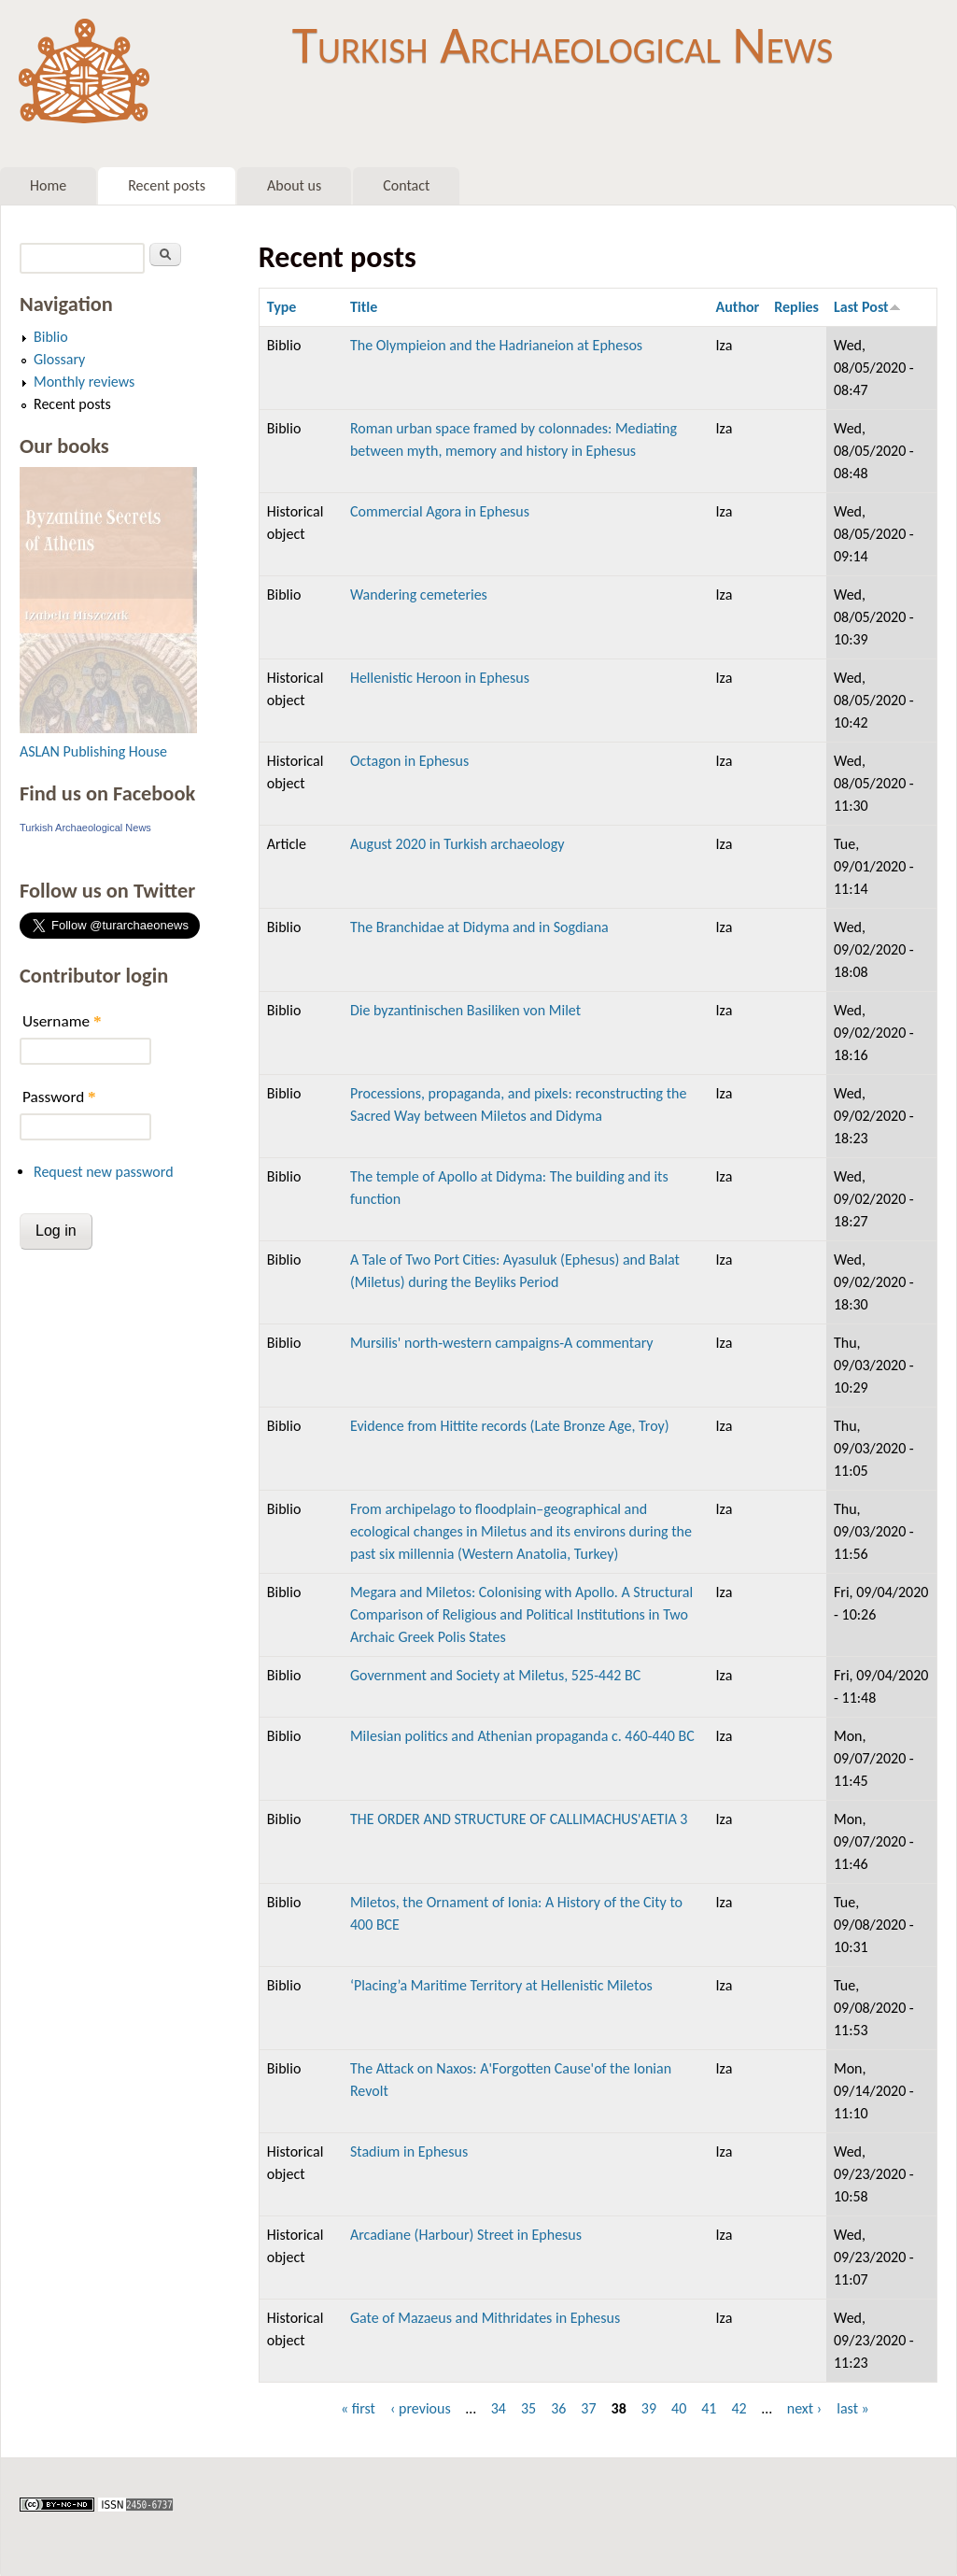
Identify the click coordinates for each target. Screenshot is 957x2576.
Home (48, 185)
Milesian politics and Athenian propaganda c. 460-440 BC (522, 1736)
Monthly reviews (84, 381)
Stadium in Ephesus (409, 2151)
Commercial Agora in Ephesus (439, 511)
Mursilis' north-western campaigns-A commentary (502, 1343)
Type (282, 307)
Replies (796, 307)
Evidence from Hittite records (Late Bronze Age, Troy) (509, 1426)
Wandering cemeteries (418, 594)
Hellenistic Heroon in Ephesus (439, 677)
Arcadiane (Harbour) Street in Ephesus (466, 2234)
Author (738, 307)
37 (588, 2408)
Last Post (867, 307)
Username (61, 1021)
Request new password (104, 1172)
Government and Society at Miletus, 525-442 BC (495, 1675)
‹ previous (420, 2408)
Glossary (59, 359)
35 (528, 2408)
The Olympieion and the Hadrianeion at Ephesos (496, 345)
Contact (406, 185)
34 (498, 2408)
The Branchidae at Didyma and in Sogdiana (479, 927)
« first (358, 2408)
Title (363, 307)
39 (648, 2408)
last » (853, 2408)
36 (558, 2408)
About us (294, 185)
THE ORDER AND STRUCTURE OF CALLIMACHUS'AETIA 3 (518, 1819)
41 (708, 2408)
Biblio (51, 337)
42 (738, 2408)
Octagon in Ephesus (409, 761)
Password (59, 1097)
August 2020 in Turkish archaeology (457, 844)
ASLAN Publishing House (93, 751)
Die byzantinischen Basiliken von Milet (465, 1010)
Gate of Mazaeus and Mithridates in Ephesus (485, 2318)
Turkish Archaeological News (562, 45)
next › (805, 2408)
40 (678, 2408)
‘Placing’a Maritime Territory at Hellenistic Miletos (501, 1985)
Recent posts (166, 185)
